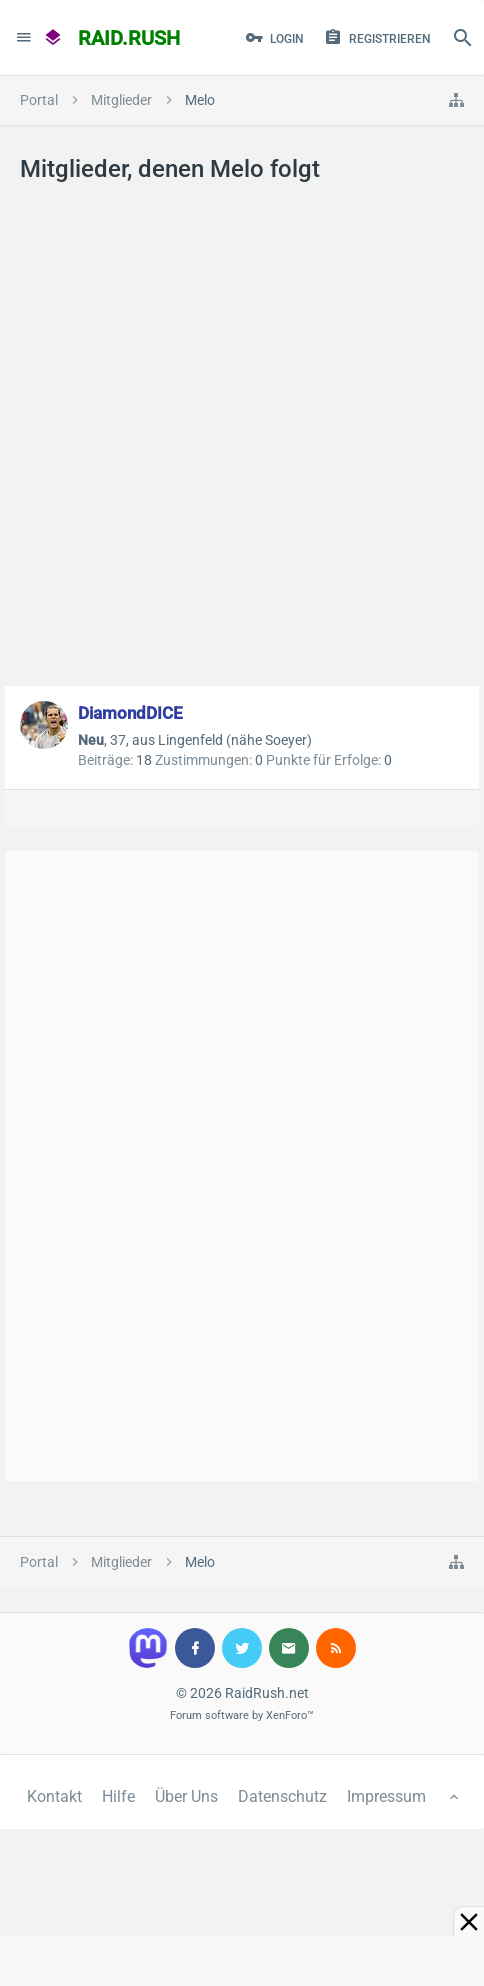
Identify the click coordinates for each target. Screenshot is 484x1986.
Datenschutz (282, 1796)
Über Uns (186, 1796)
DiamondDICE (130, 713)
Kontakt (54, 1796)
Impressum (386, 1796)
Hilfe (118, 1796)
